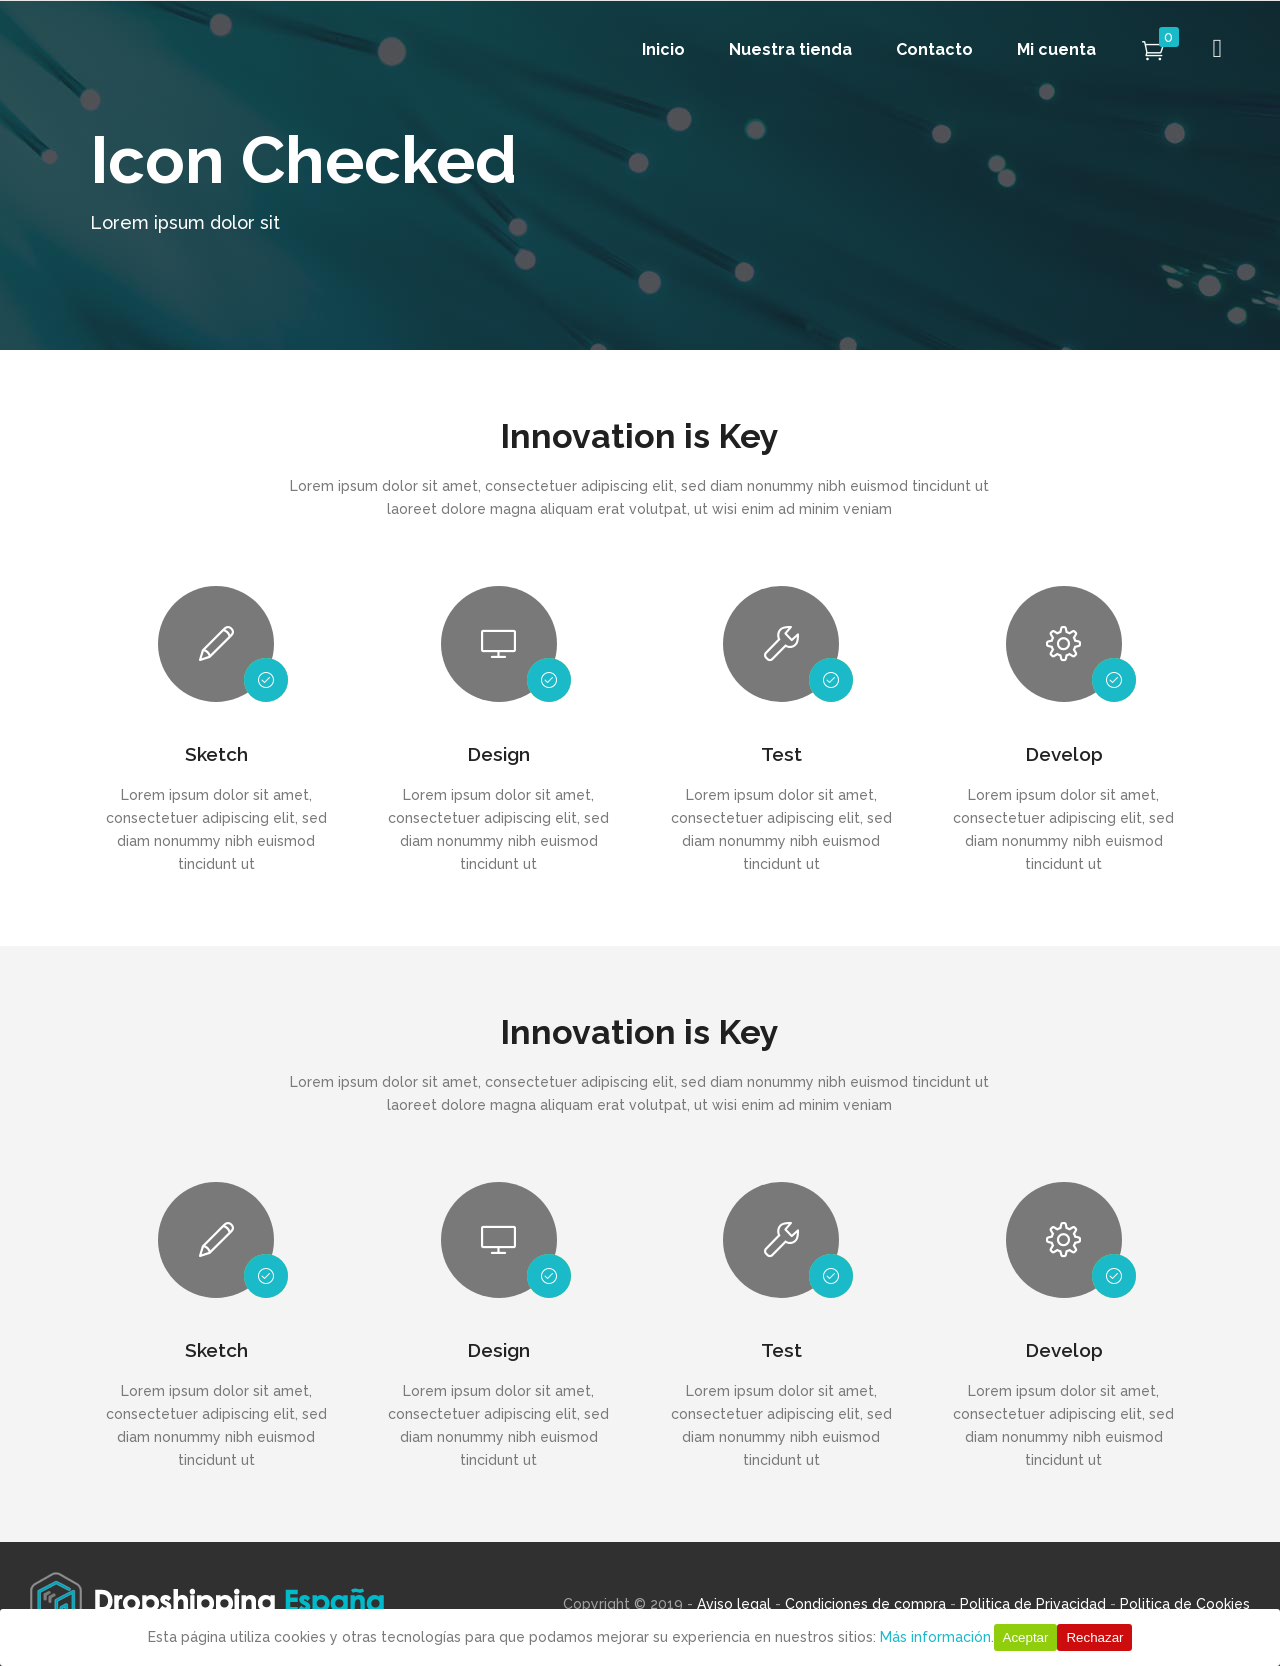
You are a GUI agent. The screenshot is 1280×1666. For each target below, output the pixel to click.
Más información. (937, 1637)
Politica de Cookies (1185, 1604)
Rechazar (1094, 1637)
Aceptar (1026, 1637)
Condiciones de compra (865, 1604)
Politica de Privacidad (1033, 1604)
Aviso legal (734, 1604)
